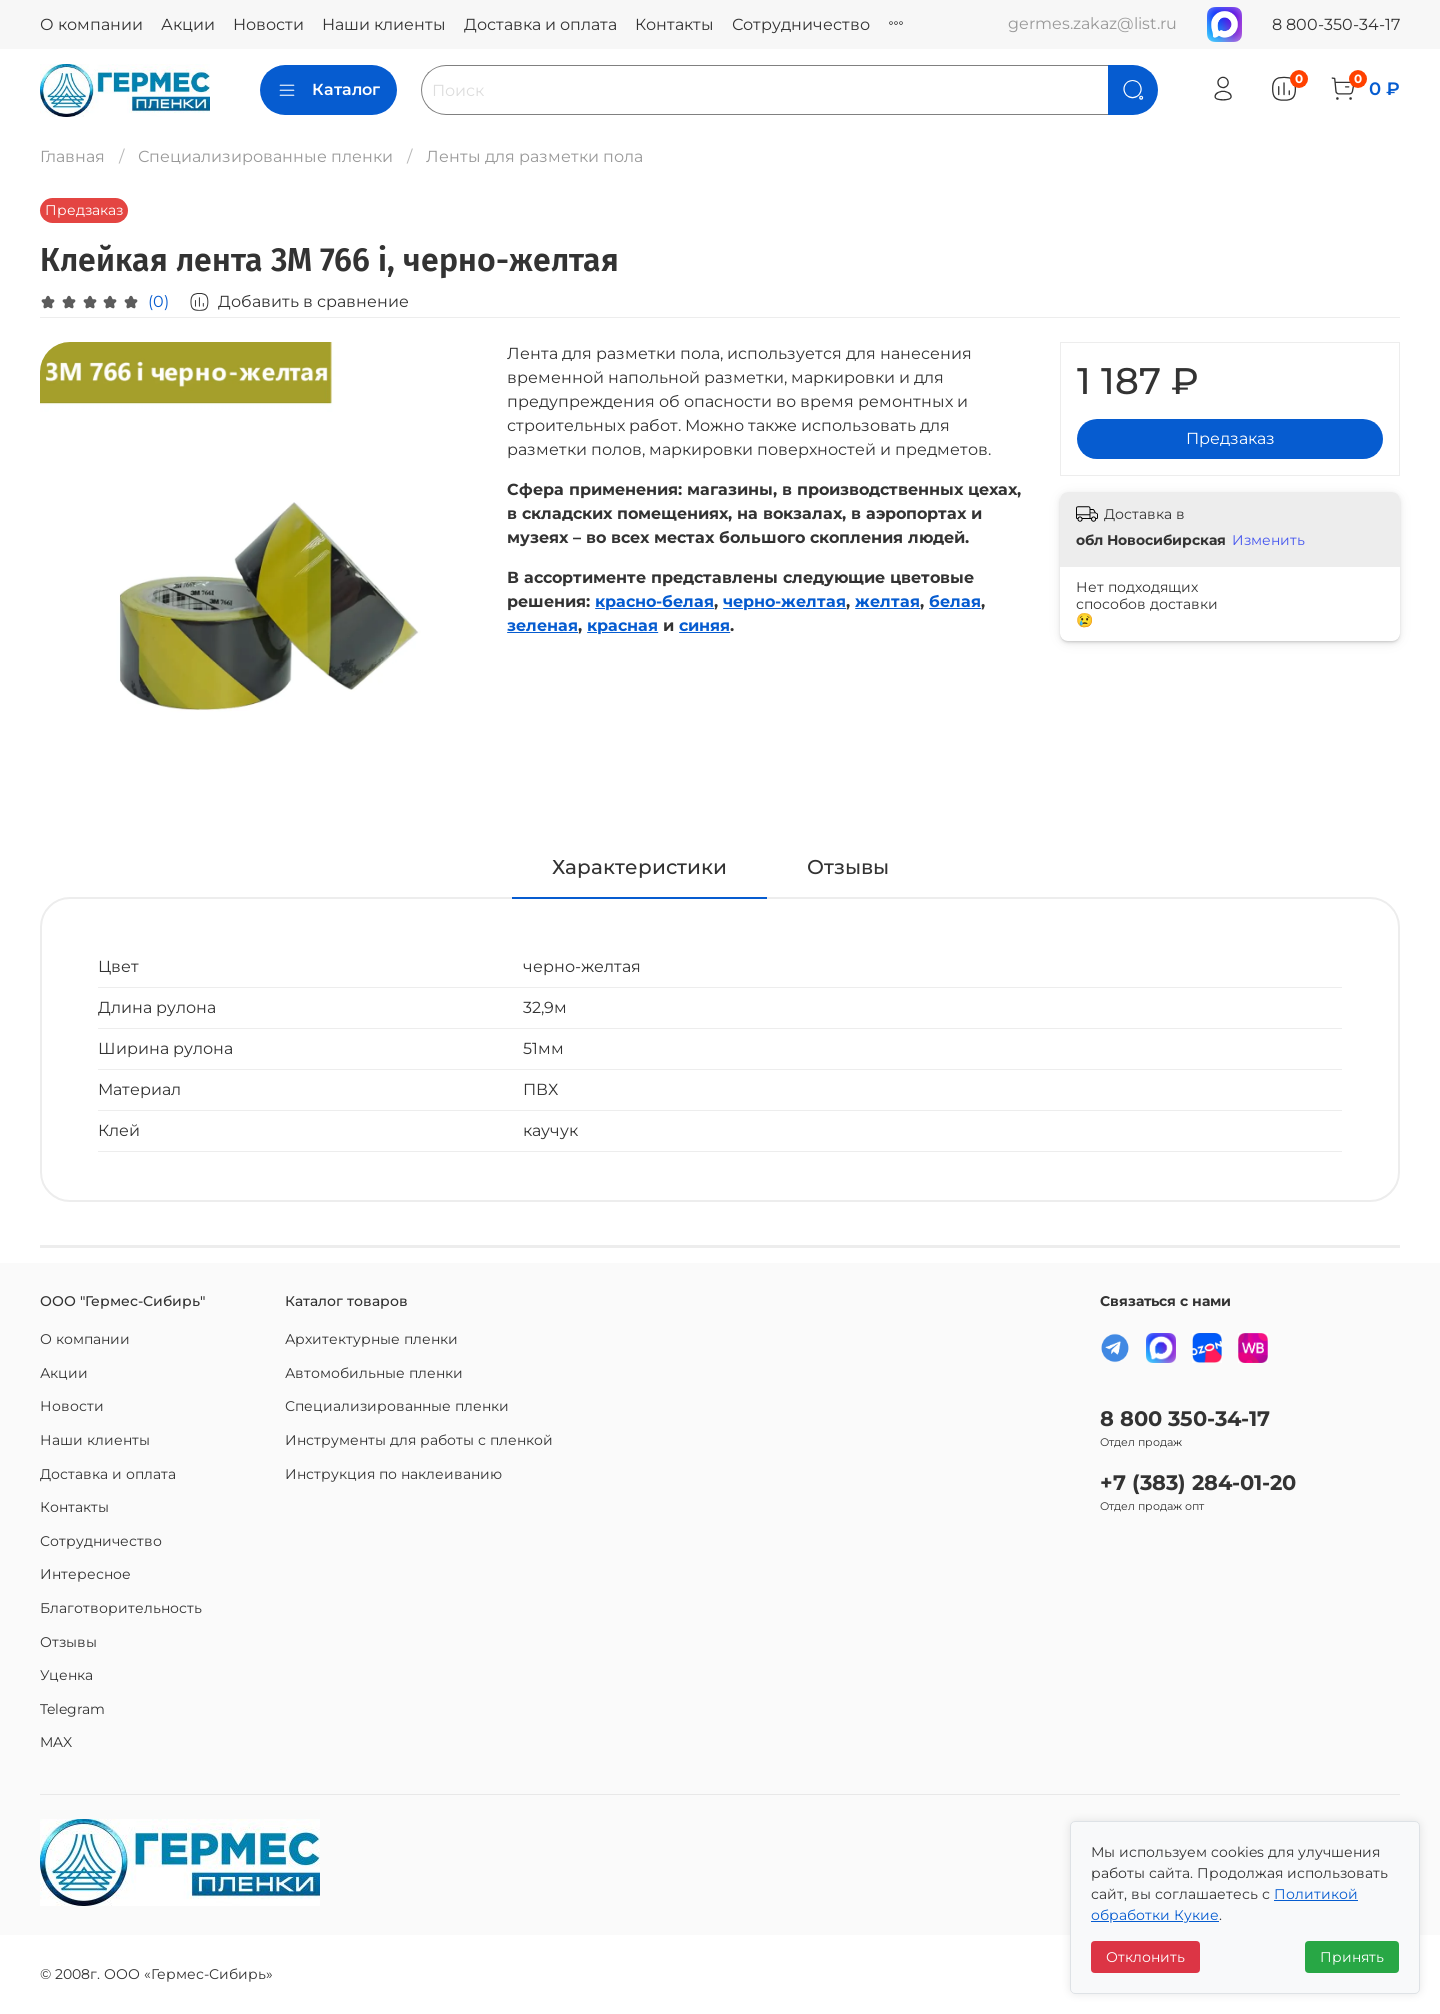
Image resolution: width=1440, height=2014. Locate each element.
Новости (268, 24)
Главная (72, 156)
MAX (56, 1742)
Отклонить (1145, 1957)
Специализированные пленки (265, 156)
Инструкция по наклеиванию (393, 1474)
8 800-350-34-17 (1336, 24)
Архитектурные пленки (371, 1339)
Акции (188, 24)
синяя (704, 625)
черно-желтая (784, 601)
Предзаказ (1230, 438)
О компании (91, 24)
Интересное (85, 1574)
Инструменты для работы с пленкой (419, 1440)
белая (955, 601)
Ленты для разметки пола (534, 156)
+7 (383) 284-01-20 (1198, 1482)
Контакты (674, 24)
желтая (887, 601)
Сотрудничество (801, 24)
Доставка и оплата (540, 24)
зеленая (542, 625)
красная (622, 625)
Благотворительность (121, 1608)
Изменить (1268, 540)
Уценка (66, 1675)
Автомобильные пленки (374, 1373)
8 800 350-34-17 (1185, 1418)
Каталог (328, 90)
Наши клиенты (384, 24)
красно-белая (654, 601)
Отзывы (68, 1642)
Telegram (72, 1709)
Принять (1352, 1957)
